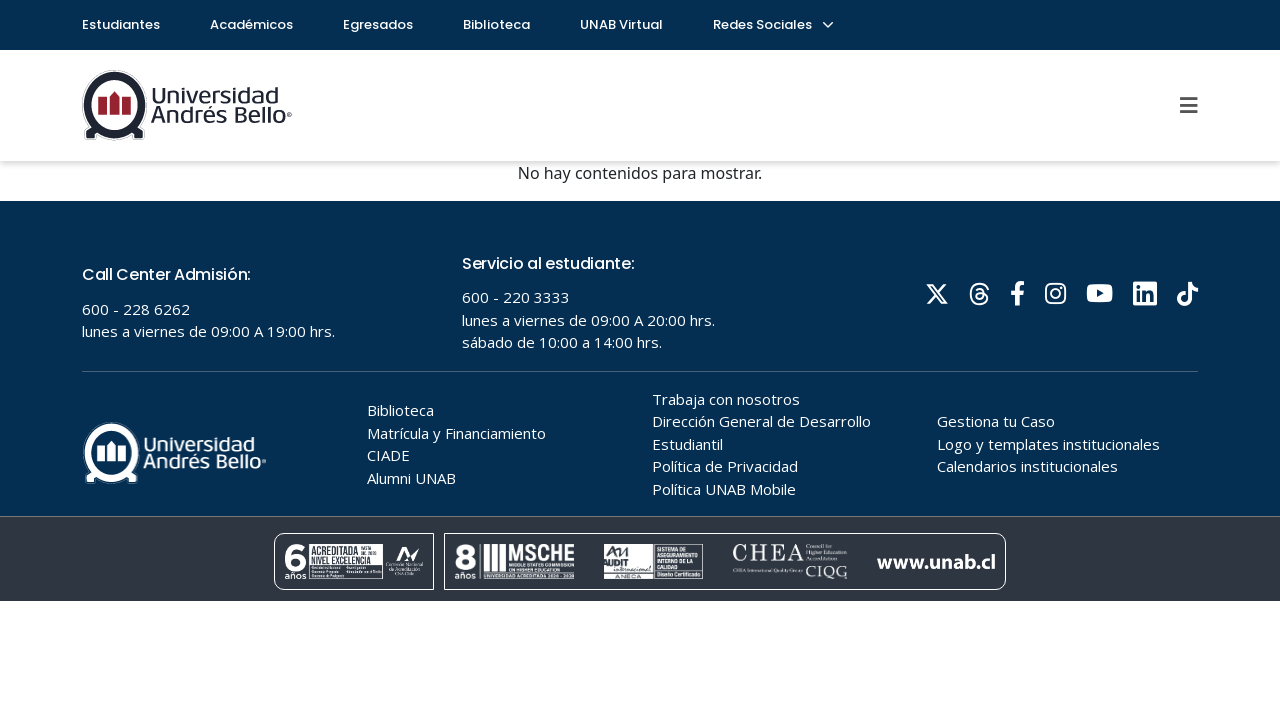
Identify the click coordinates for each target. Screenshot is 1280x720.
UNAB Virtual (621, 24)
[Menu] (1189, 105)
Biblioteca (496, 24)
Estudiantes (121, 24)
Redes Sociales (772, 24)
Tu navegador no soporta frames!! (640, 401)
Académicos (251, 24)
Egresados (378, 24)
